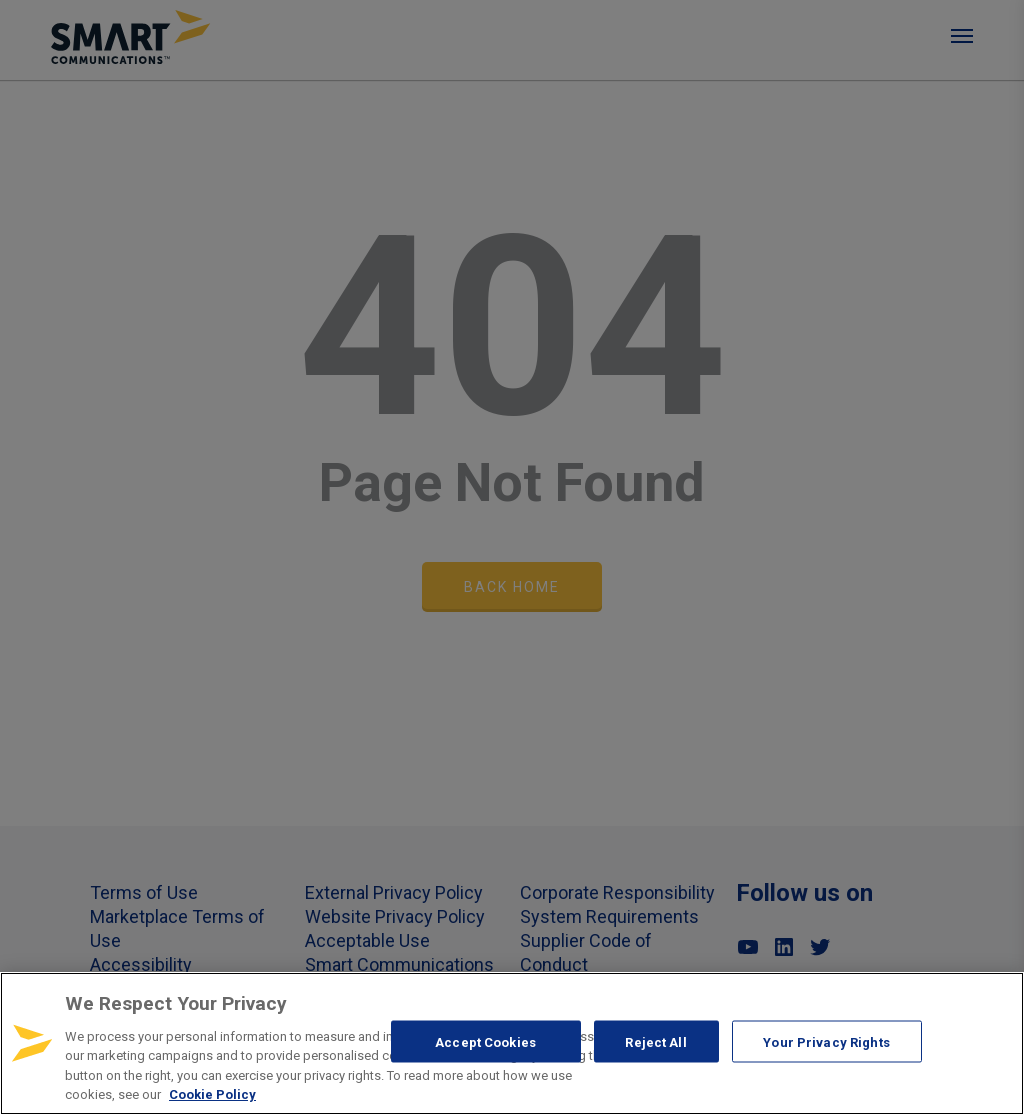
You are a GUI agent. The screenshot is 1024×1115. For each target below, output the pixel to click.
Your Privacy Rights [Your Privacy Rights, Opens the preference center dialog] (826, 1041)
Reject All (655, 1041)
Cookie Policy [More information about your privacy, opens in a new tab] (212, 1094)
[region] (512, 1043)
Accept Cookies (485, 1041)
